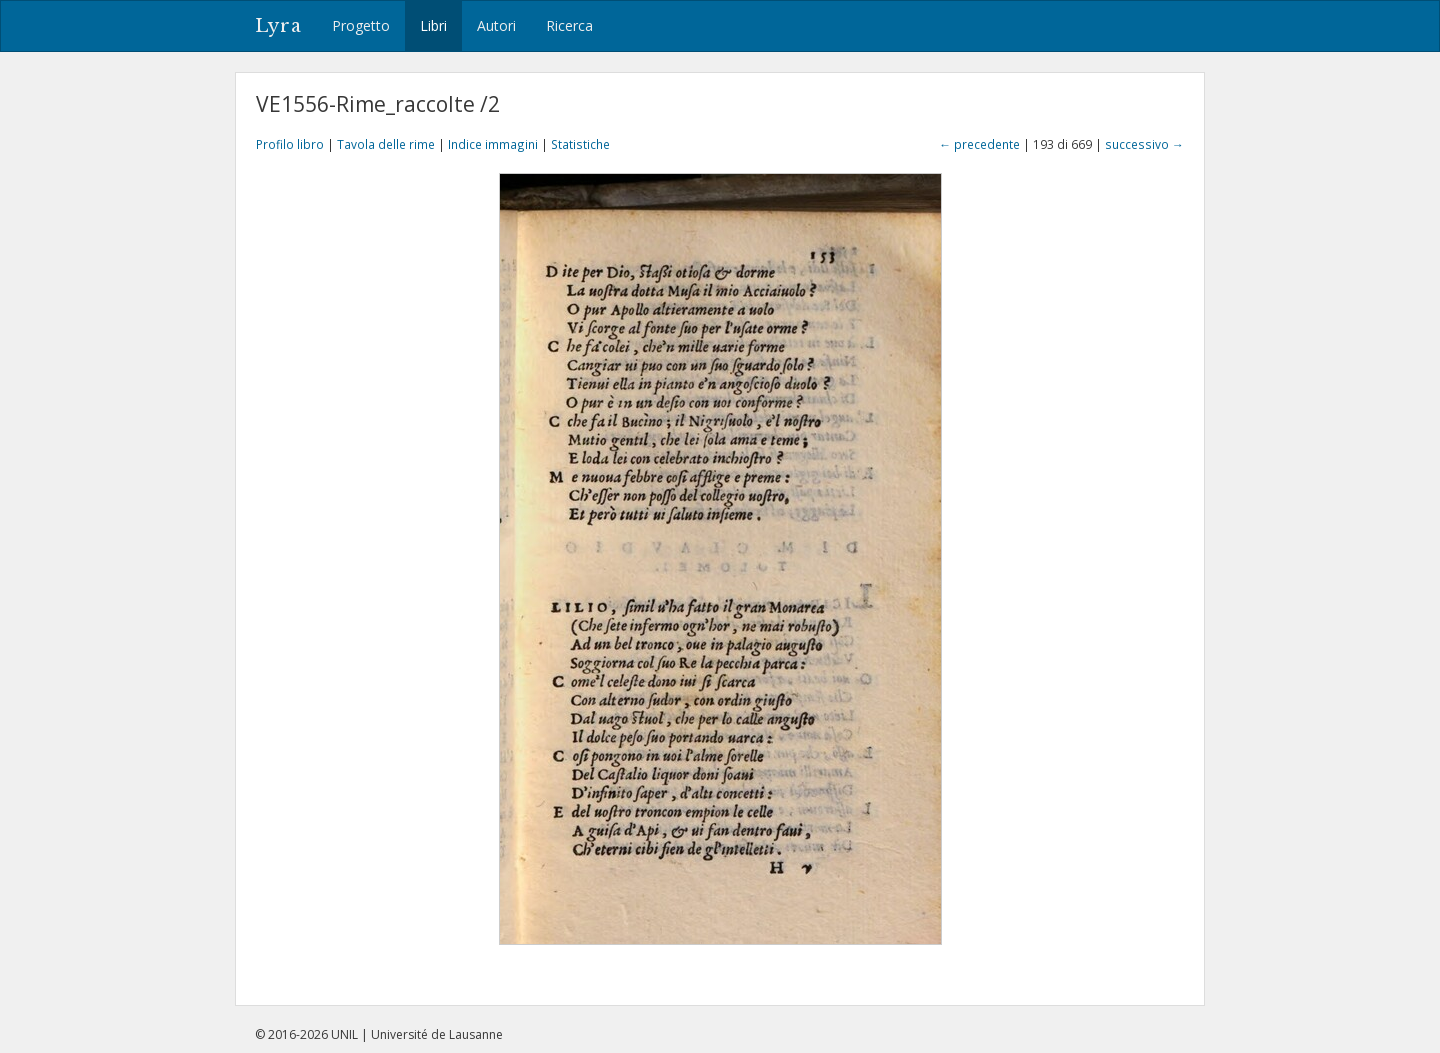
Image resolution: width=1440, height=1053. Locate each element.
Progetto (361, 25)
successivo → (1144, 144)
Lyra (278, 26)
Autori (496, 25)
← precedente (979, 144)
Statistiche (580, 144)
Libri (433, 25)
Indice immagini (493, 144)
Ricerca (569, 25)
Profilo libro (290, 144)
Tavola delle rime (386, 144)
